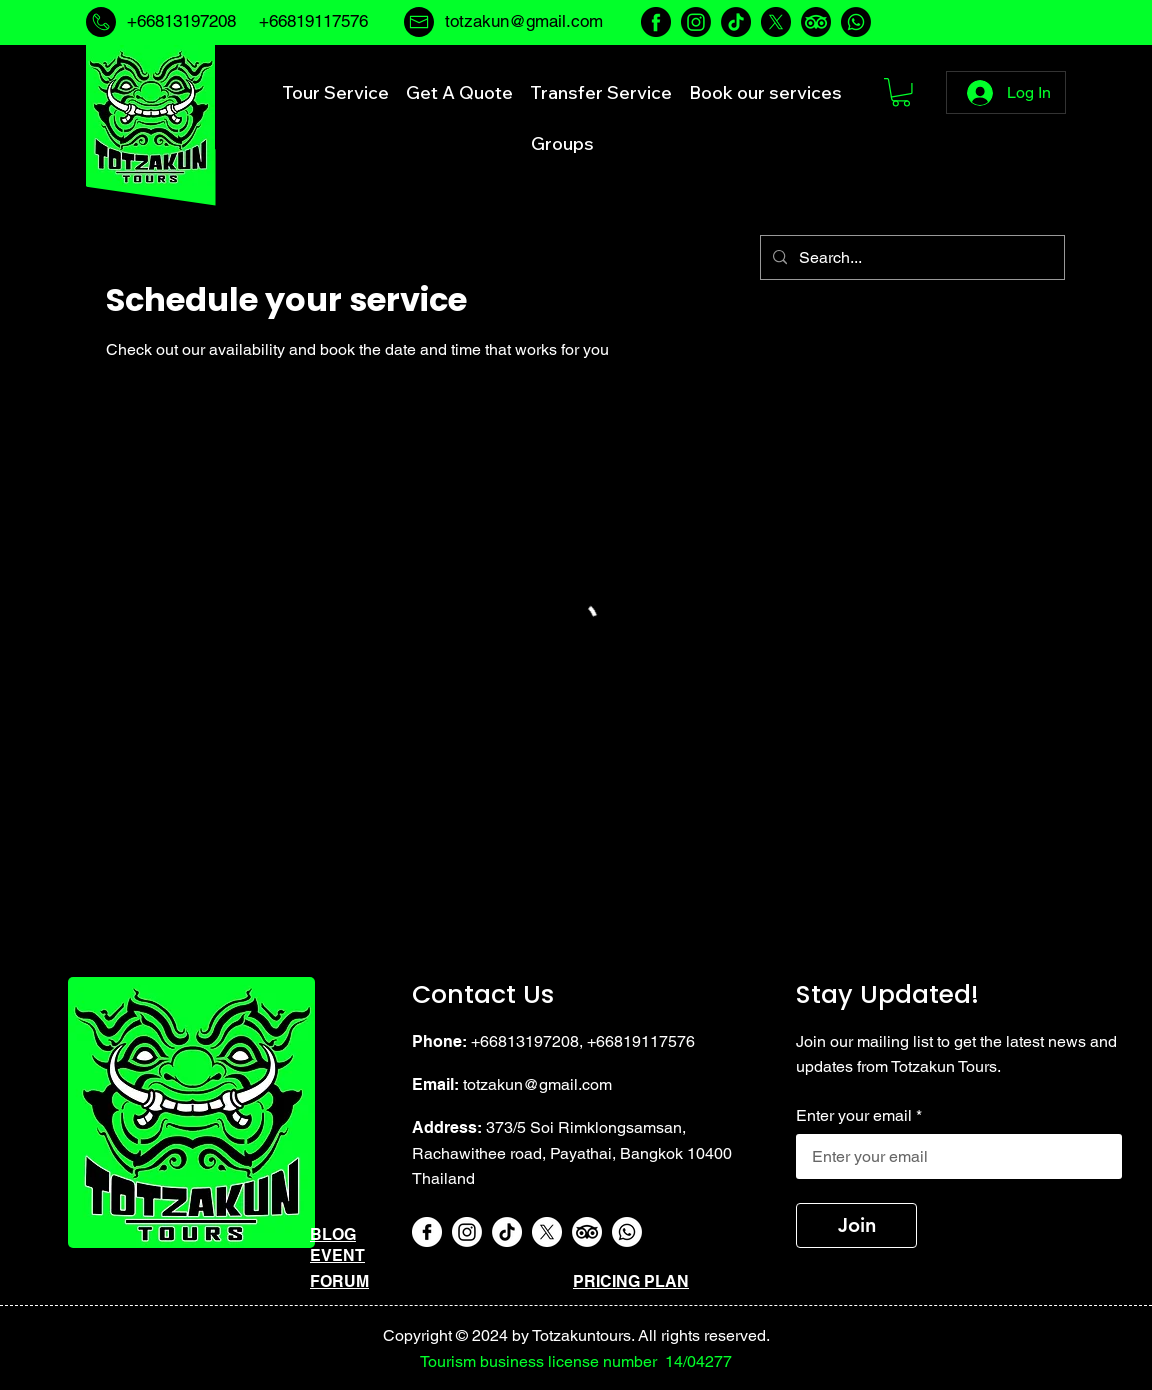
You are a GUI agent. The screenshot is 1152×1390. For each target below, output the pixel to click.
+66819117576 (641, 1041)
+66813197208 (181, 21)
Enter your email (854, 1116)
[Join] (856, 1225)
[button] (901, 92)
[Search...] (910, 257)
